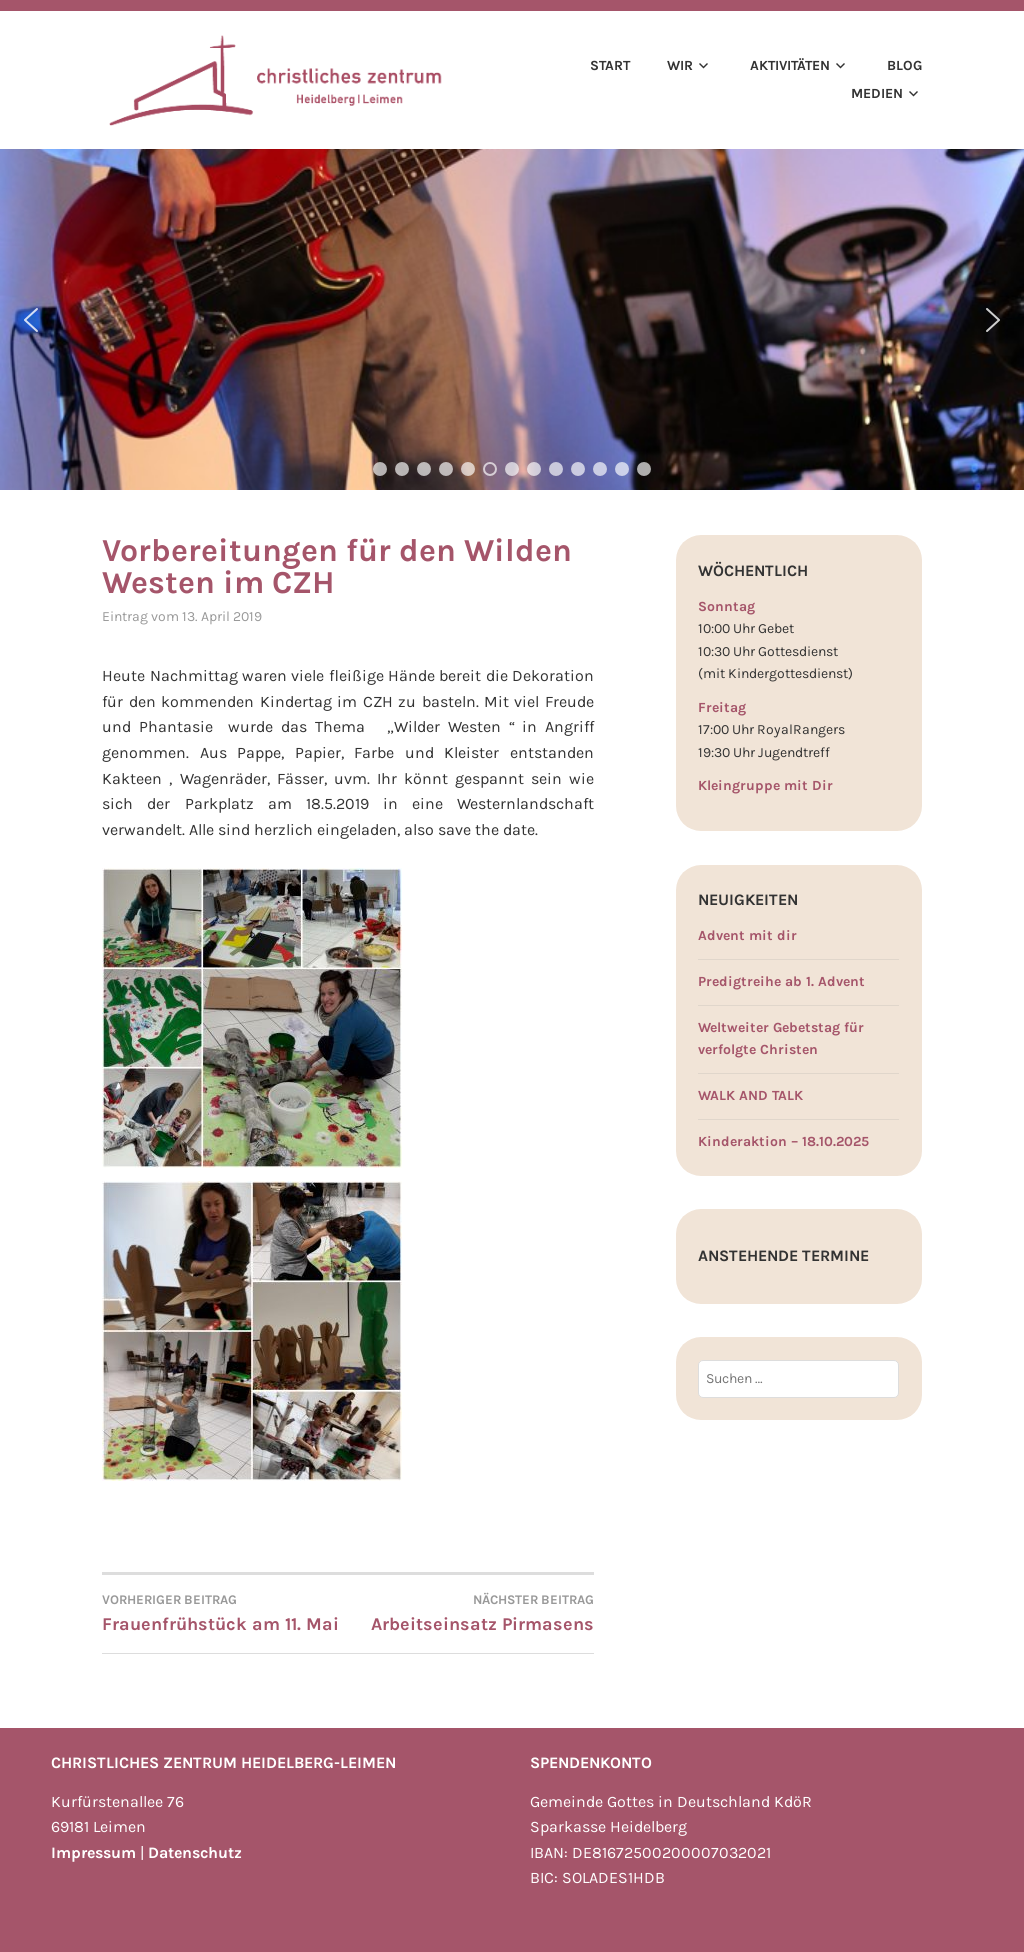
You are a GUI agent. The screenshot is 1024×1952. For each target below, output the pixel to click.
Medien (877, 93)
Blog (904, 65)
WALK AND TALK (750, 1095)
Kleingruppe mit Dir (765, 785)
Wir (680, 65)
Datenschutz (195, 1852)
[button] (31, 320)
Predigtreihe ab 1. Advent (781, 981)
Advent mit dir (747, 935)
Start (610, 65)
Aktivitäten (790, 65)
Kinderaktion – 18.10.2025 (783, 1141)
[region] (512, 319)
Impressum (93, 1852)
